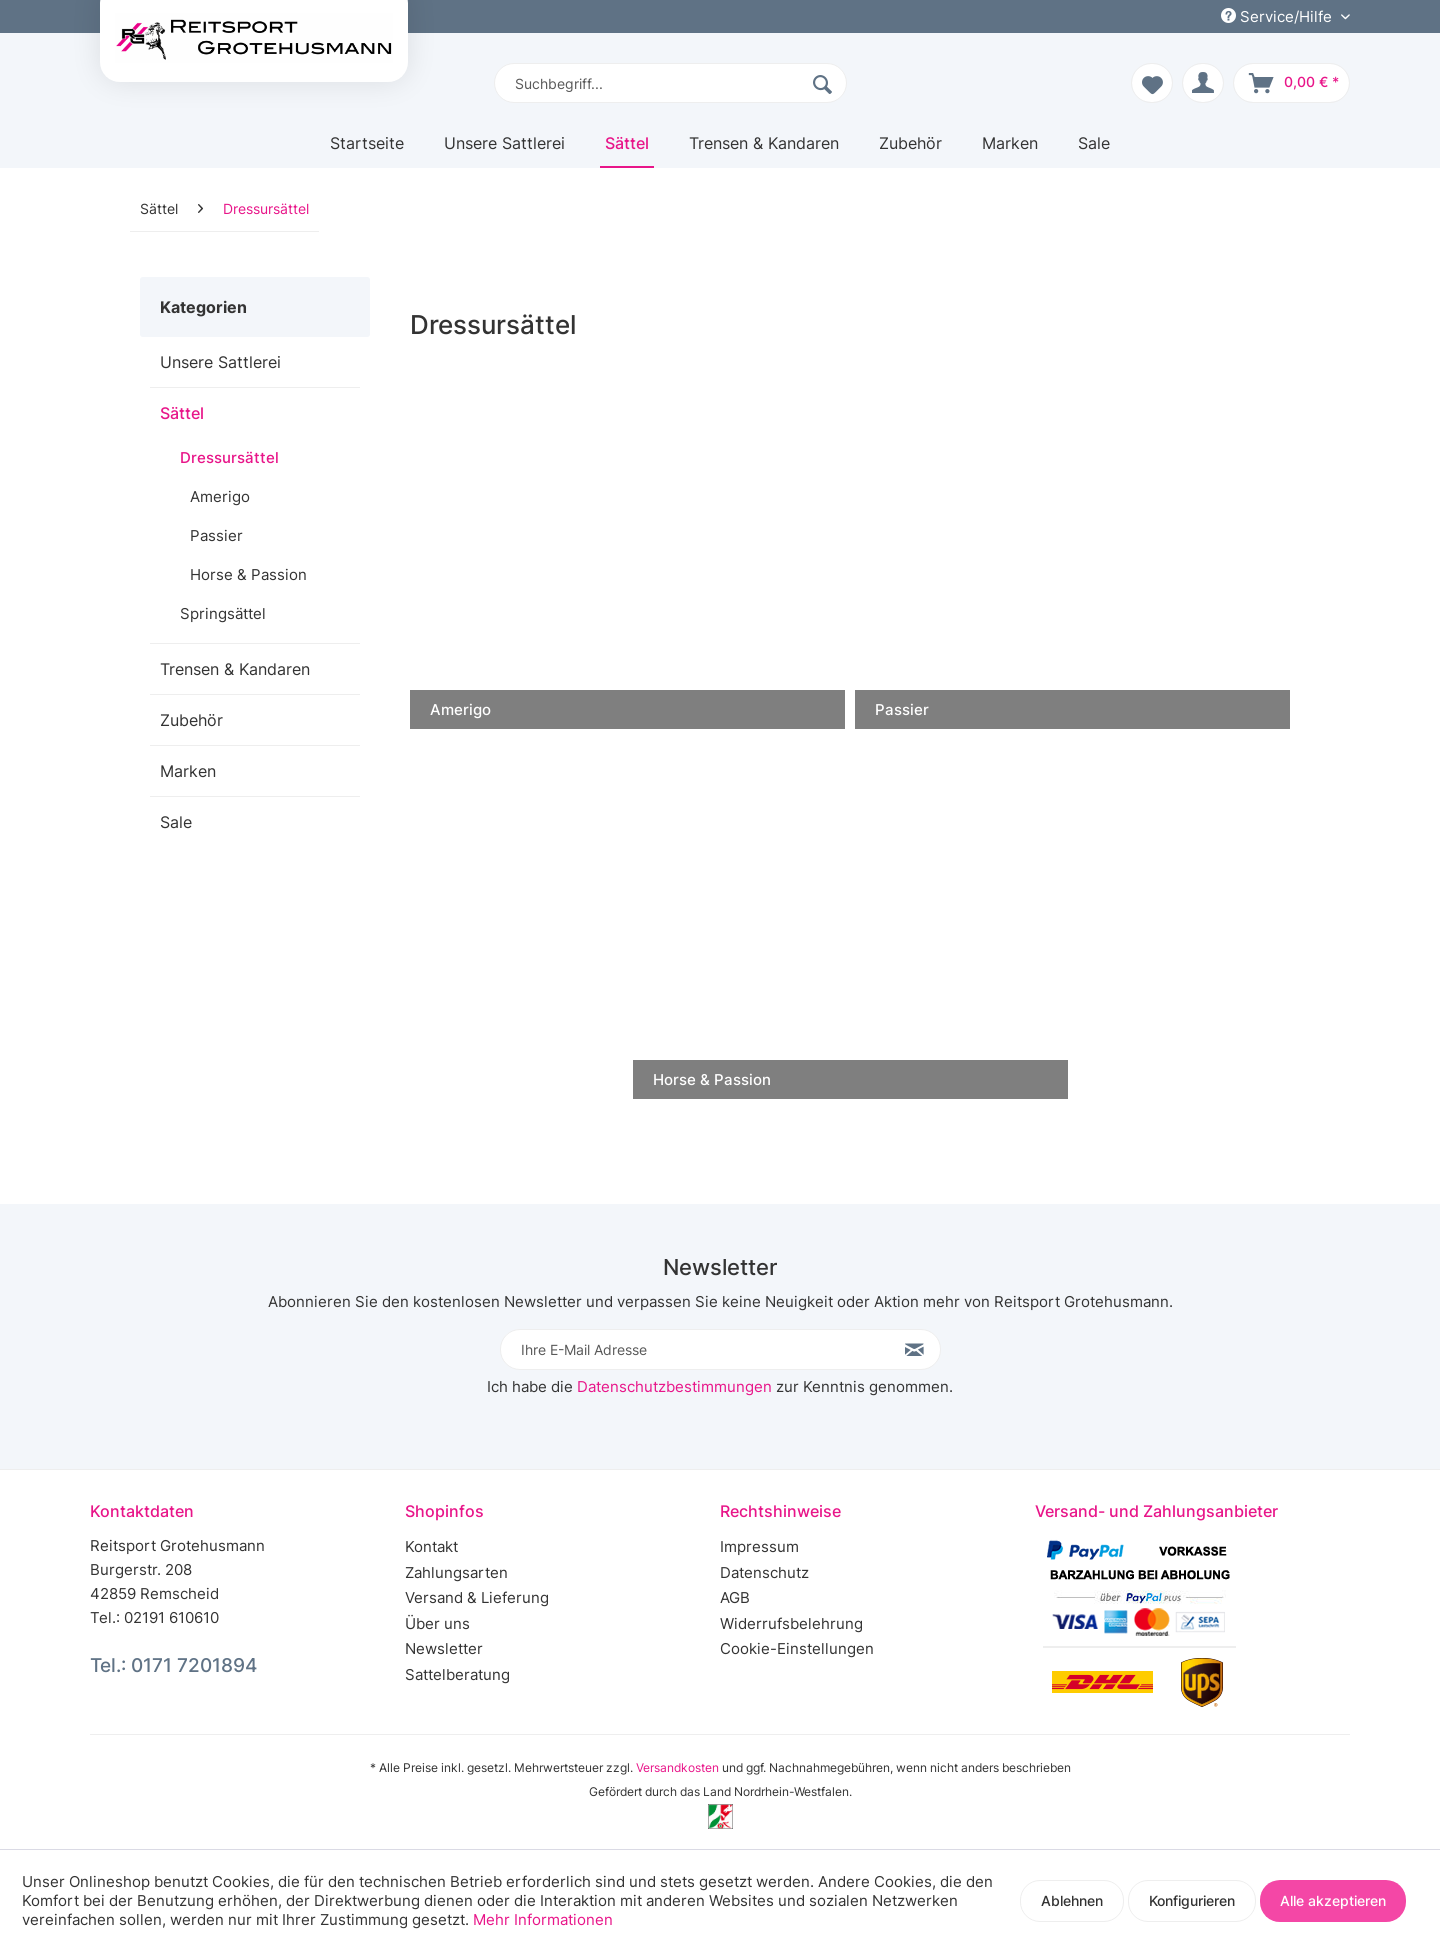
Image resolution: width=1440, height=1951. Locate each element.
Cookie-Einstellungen (797, 1648)
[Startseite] (367, 150)
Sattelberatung (457, 1674)
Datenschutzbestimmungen (674, 1386)
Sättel (182, 413)
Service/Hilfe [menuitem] (1278, 16)
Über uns (437, 1623)
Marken (188, 771)
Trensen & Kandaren (235, 669)
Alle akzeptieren (1333, 1900)
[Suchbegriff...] (670, 83)
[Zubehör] (910, 150)
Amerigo (220, 496)
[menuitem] (670, 83)
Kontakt (431, 1546)
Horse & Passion (248, 574)
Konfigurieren (1192, 1900)
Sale (176, 822)
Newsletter (444, 1648)
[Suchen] (825, 83)
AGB (735, 1597)
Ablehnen (1072, 1900)
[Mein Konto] (1203, 83)
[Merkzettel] (1152, 83)
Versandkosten (677, 1767)
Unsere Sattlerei (220, 362)
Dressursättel (229, 457)
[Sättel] (627, 150)
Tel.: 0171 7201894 (173, 1665)
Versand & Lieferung (477, 1597)
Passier (216, 535)
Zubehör (191, 720)
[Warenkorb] (1291, 83)
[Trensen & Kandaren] (764, 150)
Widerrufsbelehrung (791, 1623)
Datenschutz (764, 1572)
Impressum (759, 1546)
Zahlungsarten (456, 1572)
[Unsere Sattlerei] (504, 150)
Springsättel (223, 613)
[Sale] (1094, 150)
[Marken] (1010, 150)
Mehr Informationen (543, 1919)
